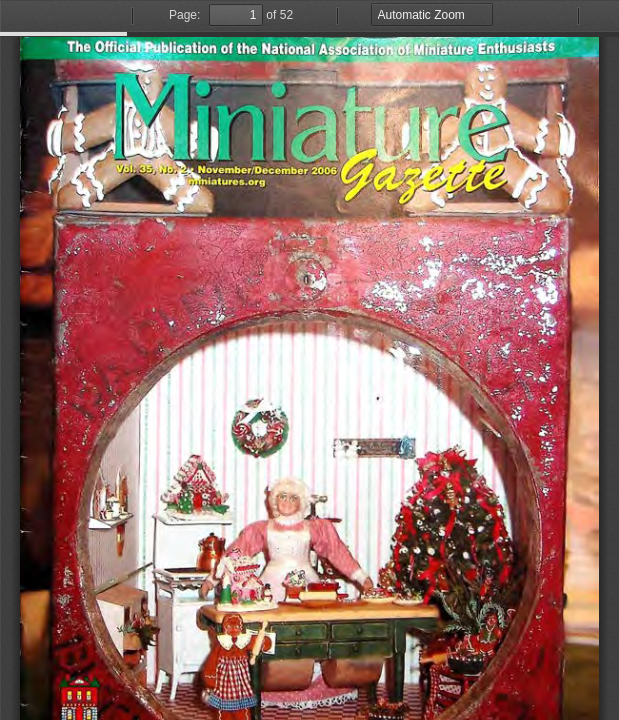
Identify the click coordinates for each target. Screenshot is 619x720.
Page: (184, 15)
